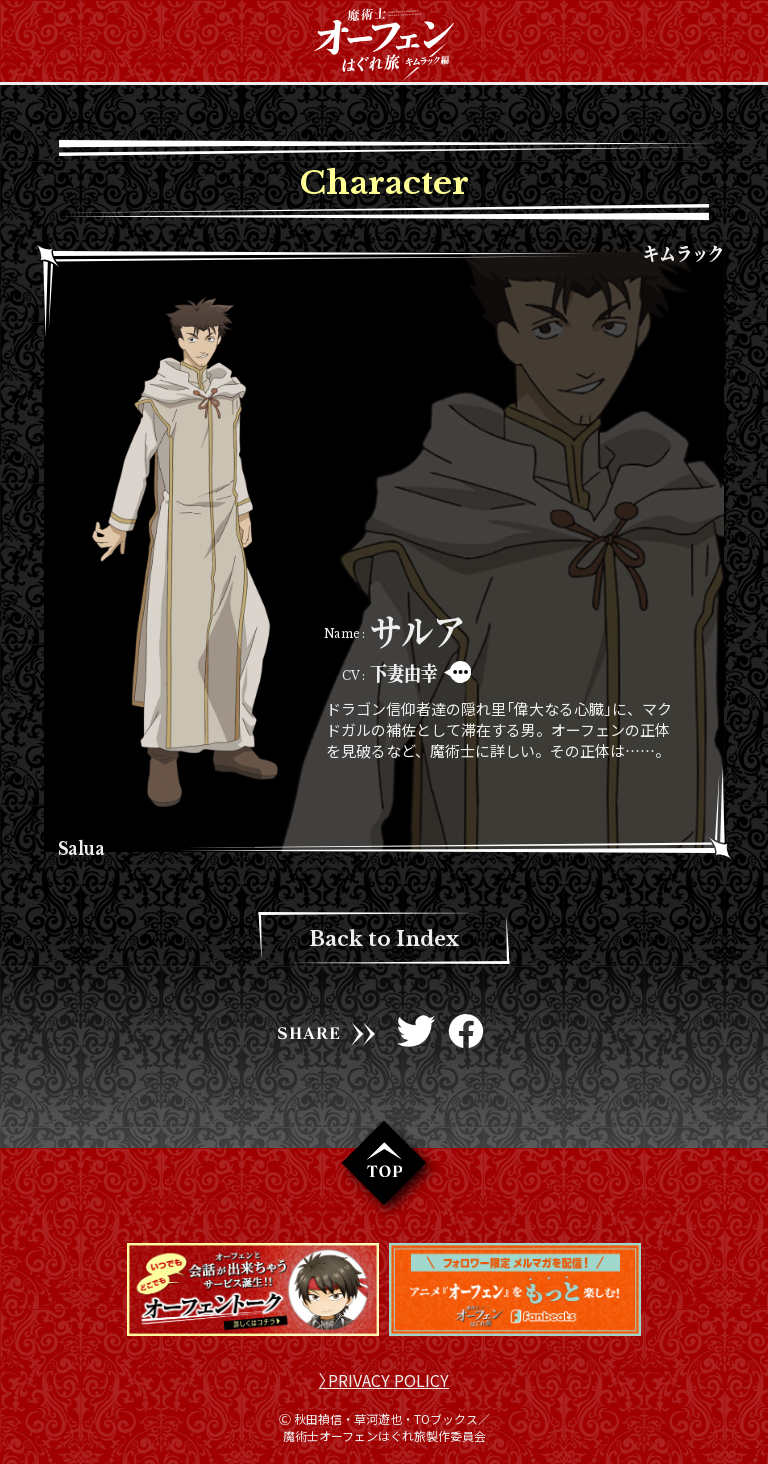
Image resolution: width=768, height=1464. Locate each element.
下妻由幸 (404, 672)
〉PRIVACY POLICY (384, 1380)
